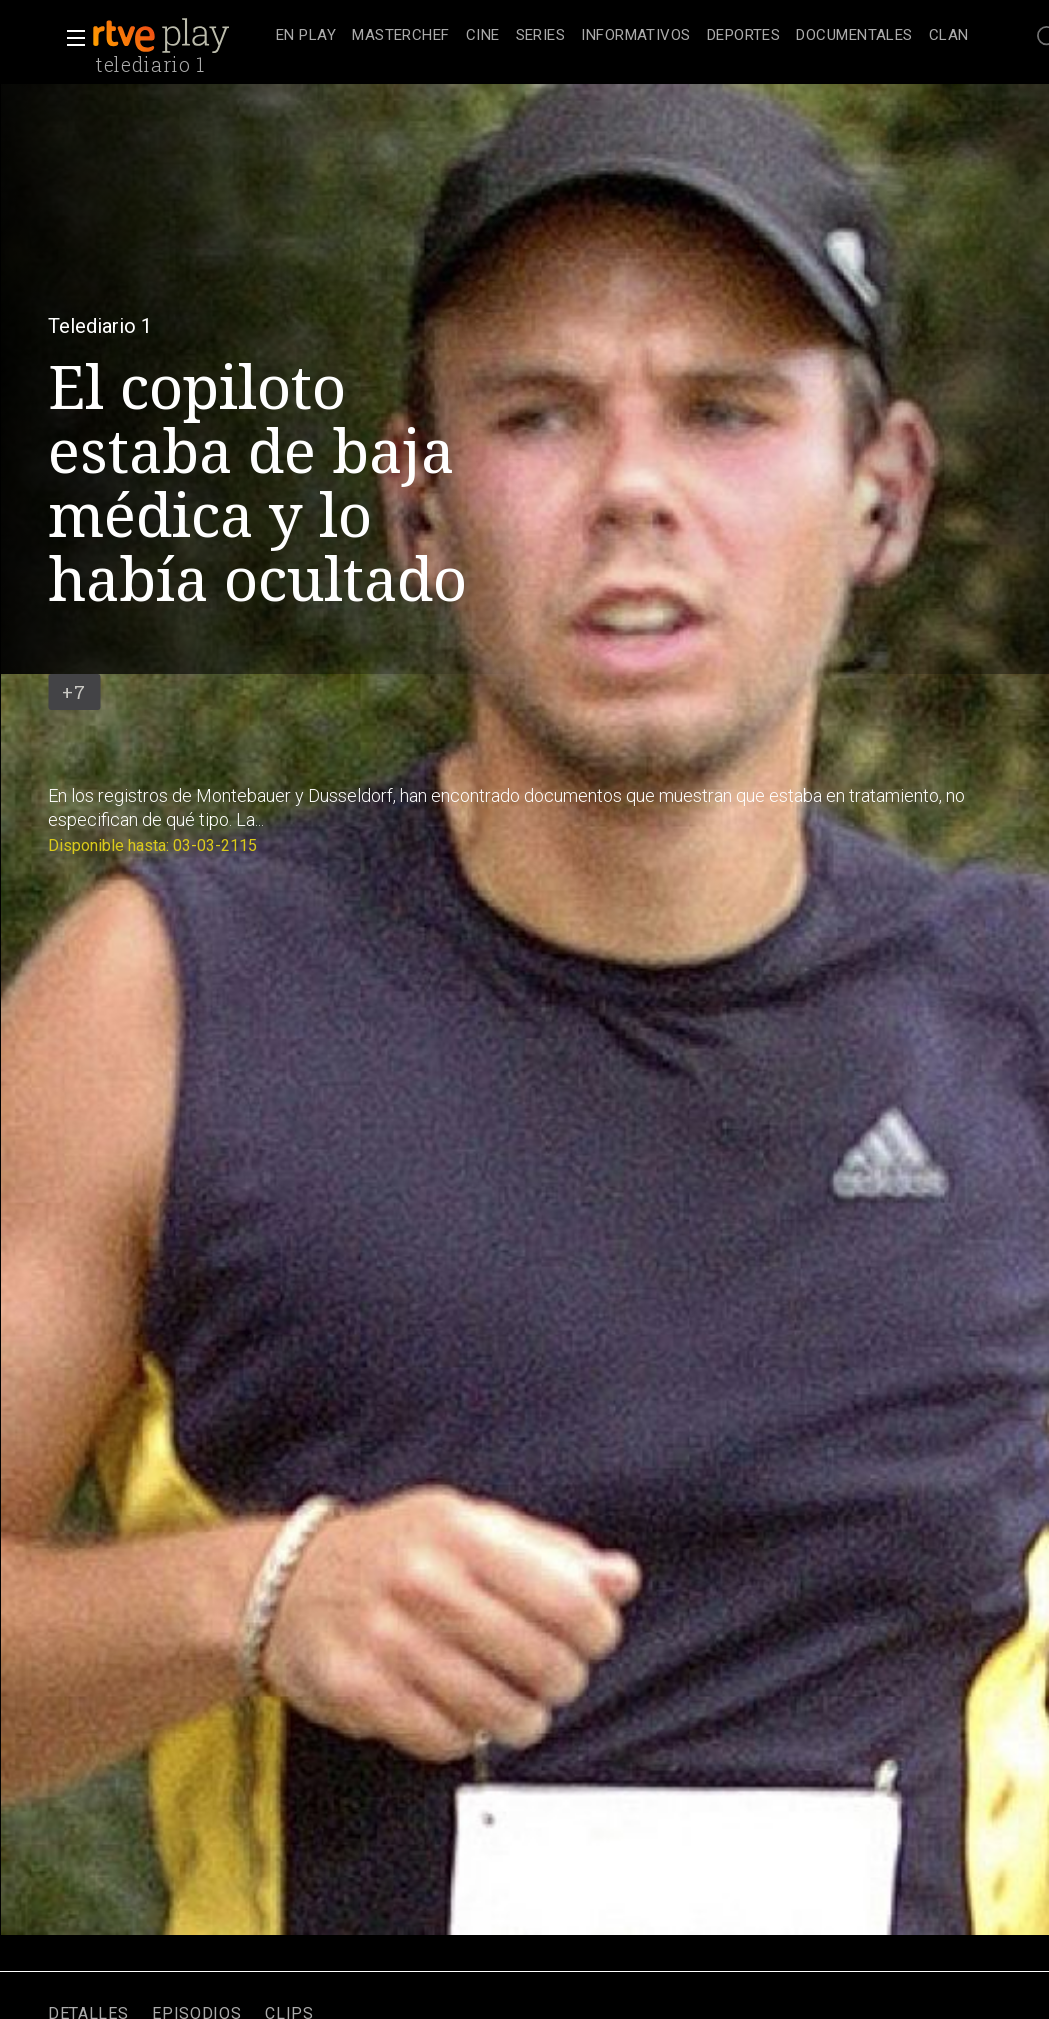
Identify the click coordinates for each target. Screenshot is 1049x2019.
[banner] (180, 36)
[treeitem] (306, 36)
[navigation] (622, 36)
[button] (70, 38)
